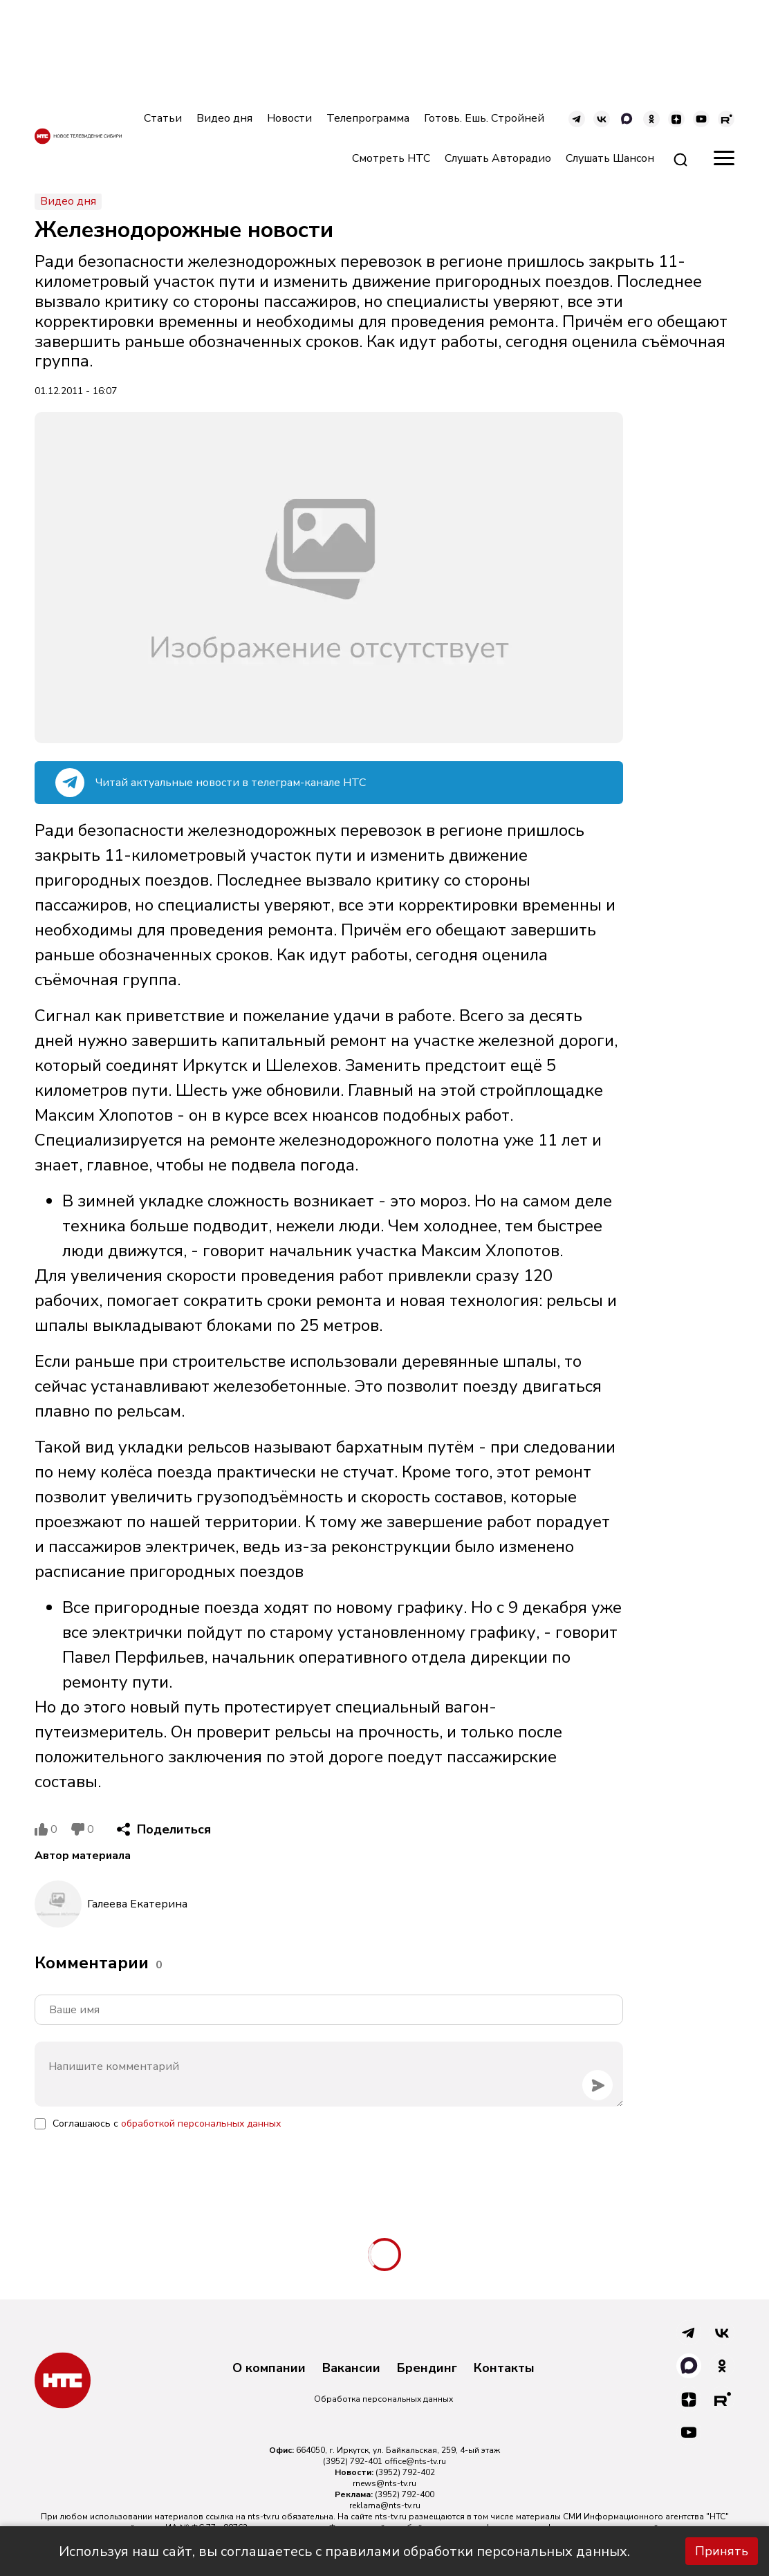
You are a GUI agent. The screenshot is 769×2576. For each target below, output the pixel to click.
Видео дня (224, 118)
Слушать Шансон (610, 158)
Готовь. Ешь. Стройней (484, 118)
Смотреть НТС (391, 158)
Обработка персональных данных (383, 2399)
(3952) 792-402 (405, 2472)
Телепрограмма (367, 118)
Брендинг (427, 2368)
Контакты (504, 2368)
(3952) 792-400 (404, 2494)
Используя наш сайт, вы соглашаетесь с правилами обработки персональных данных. (344, 2551)
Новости (289, 118)
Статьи (163, 118)
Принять (721, 2551)
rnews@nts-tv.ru (384, 2483)
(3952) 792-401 (352, 2461)
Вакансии (351, 2368)
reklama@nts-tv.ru (384, 2505)
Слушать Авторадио (498, 158)
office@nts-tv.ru (415, 2461)
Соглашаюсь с (167, 2123)
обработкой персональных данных (201, 2123)
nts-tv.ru (263, 2516)
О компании (269, 2368)
